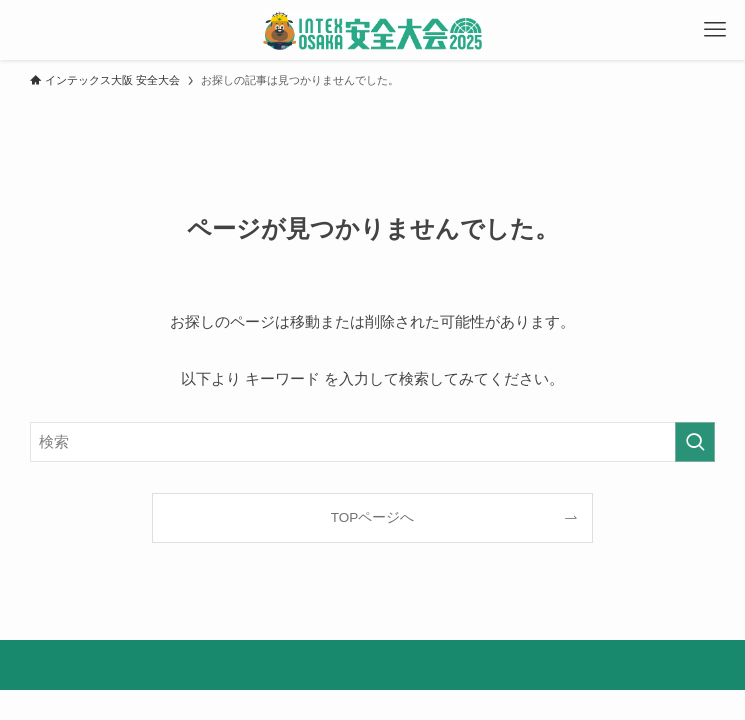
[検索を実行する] (695, 442)
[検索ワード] (372, 442)
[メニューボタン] (715, 30)
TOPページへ (373, 517)
